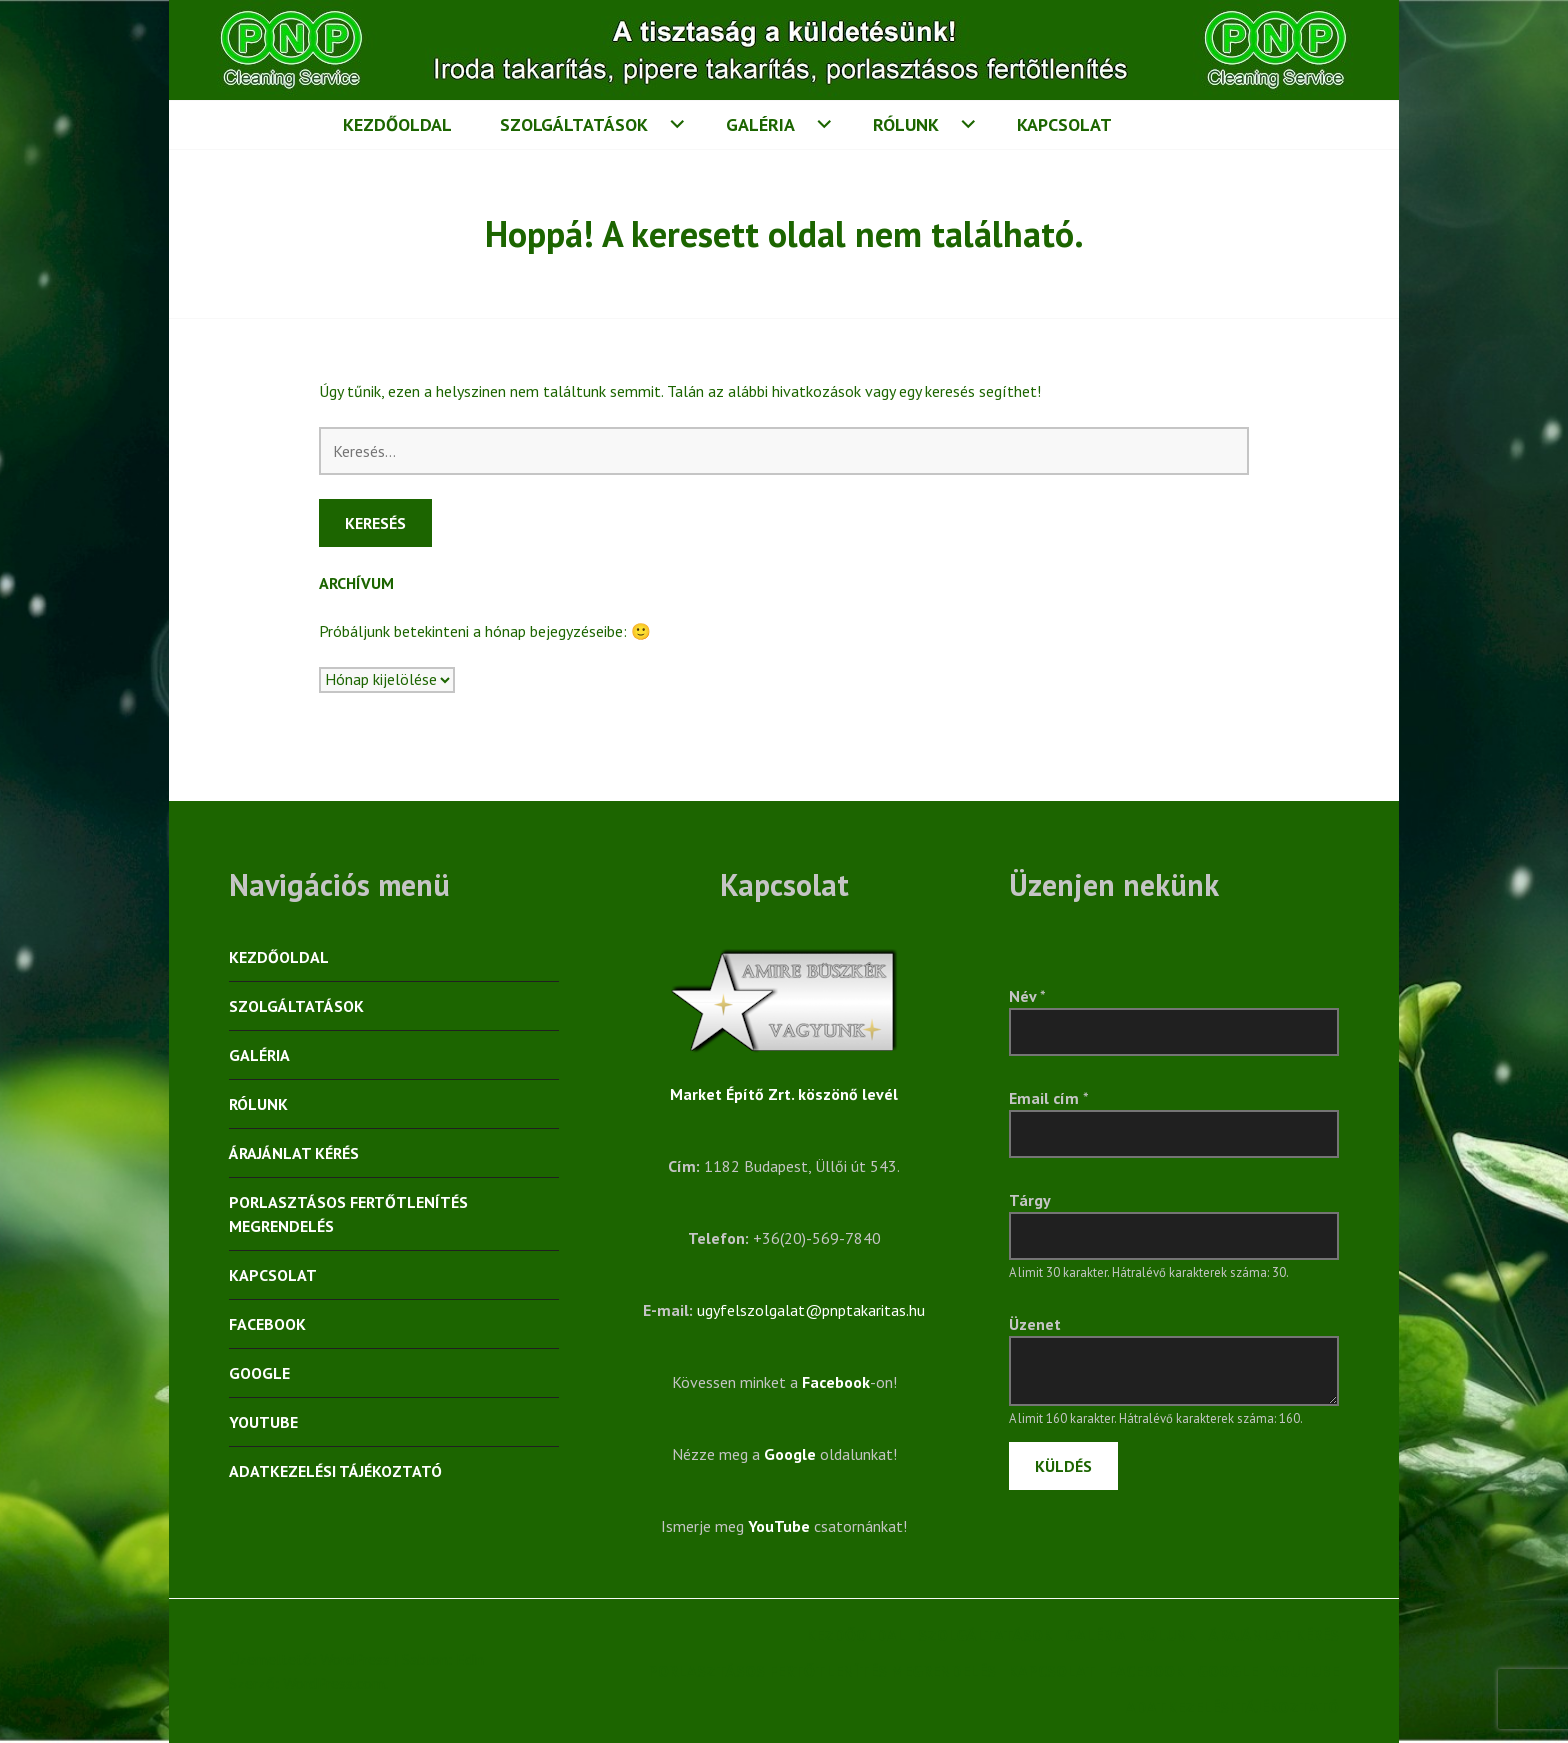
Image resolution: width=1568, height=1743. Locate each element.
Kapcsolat (1064, 124)
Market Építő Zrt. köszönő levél (784, 1094)
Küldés (1063, 1466)
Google (259, 1373)
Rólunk (906, 124)
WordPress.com (334, 1683)
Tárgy (1030, 1200)
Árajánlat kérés (294, 1153)
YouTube (263, 1422)
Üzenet (1035, 1324)
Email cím (1049, 1098)
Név (1027, 996)
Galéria (760, 124)
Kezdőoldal (397, 124)
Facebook (267, 1324)
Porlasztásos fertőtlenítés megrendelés (348, 1214)
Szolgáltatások (574, 124)
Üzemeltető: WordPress (309, 1659)
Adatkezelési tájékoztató (335, 1471)
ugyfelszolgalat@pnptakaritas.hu (811, 1310)
